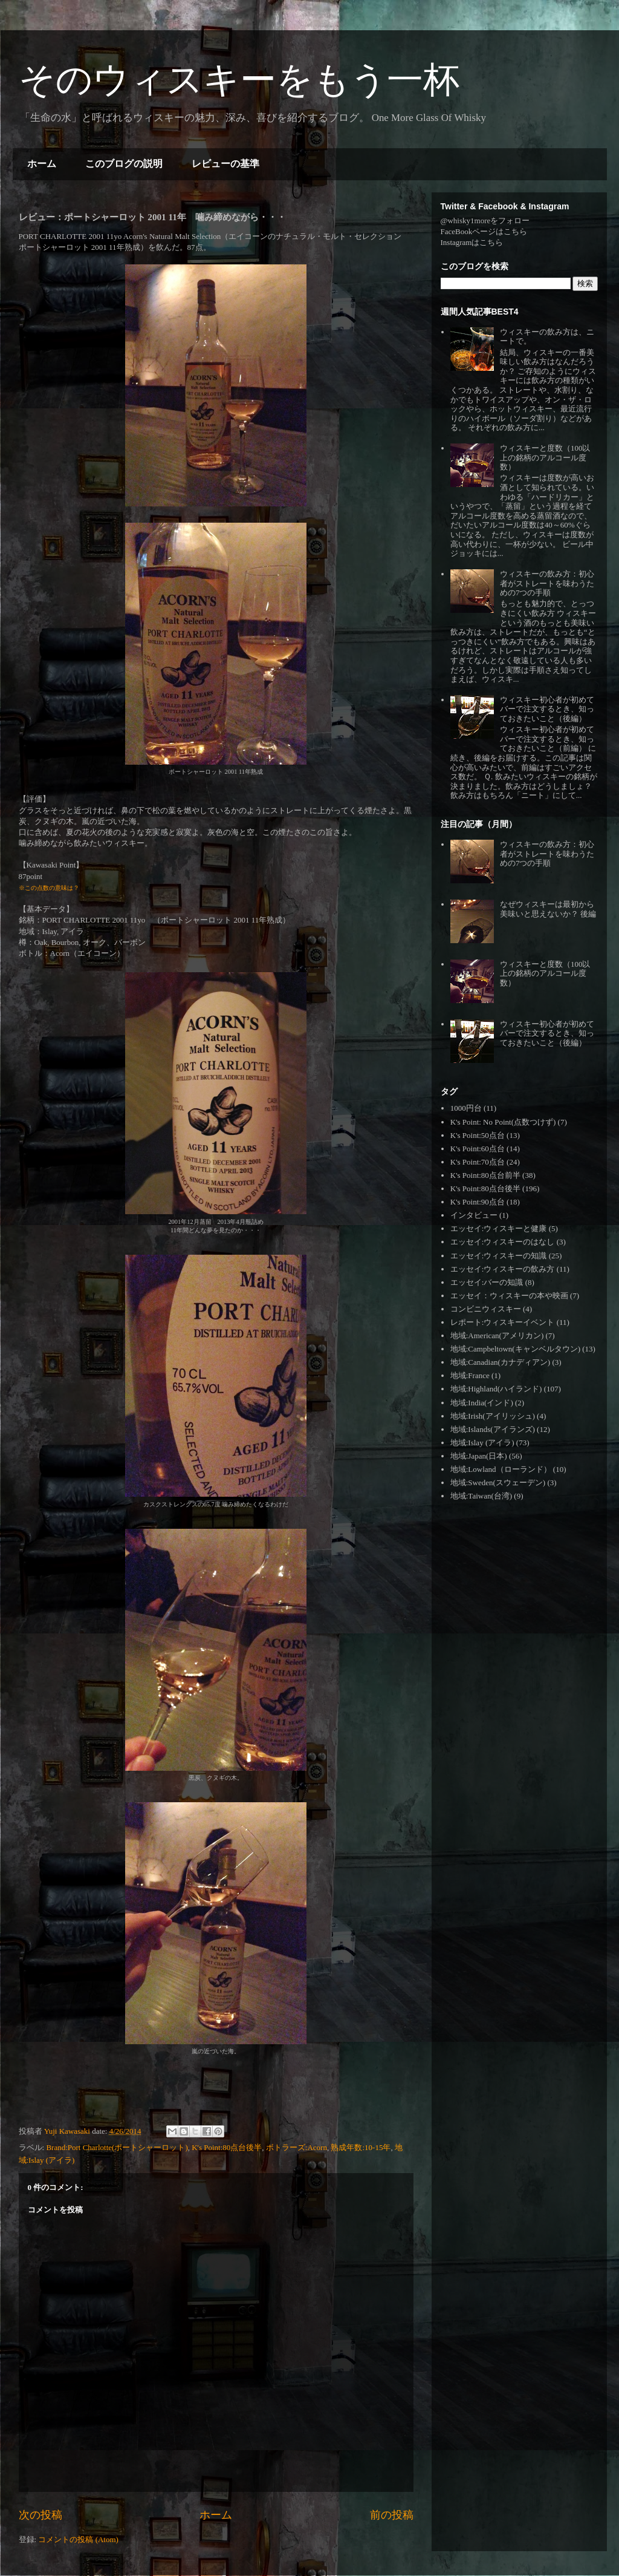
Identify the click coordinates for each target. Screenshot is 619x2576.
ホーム (41, 164)
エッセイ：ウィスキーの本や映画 (509, 1295)
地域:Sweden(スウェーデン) (497, 1482)
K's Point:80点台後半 (227, 2147)
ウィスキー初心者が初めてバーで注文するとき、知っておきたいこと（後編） (547, 709)
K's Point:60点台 (477, 1148)
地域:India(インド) (481, 1402)
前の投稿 (391, 2515)
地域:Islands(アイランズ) (492, 1429)
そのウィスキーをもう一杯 (239, 79)
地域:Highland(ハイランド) (496, 1388)
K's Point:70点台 (477, 1161)
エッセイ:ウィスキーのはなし (502, 1241)
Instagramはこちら (472, 242)
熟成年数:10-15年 (361, 2147)
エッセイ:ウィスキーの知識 (498, 1255)
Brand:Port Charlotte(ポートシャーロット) (116, 2147)
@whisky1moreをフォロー (485, 220)
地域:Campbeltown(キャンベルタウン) (515, 1348)
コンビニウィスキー (485, 1308)
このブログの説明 (124, 164)
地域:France (470, 1375)
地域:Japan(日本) (478, 1455)
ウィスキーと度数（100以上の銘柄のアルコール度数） (545, 457)
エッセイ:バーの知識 (486, 1282)
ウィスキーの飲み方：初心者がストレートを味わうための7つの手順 (547, 583)
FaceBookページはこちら (484, 231)
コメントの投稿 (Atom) (78, 2539)
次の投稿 (40, 2515)
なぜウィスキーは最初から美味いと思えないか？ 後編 (548, 909)
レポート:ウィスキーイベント (502, 1322)
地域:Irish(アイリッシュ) (492, 1415)
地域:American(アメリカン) (497, 1335)
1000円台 (466, 1108)
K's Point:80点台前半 (485, 1175)
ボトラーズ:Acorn (296, 2147)
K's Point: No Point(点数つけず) (503, 1121)
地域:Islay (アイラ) (482, 1442)
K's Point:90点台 (477, 1201)
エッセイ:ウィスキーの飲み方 (502, 1268)
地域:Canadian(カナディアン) (500, 1362)
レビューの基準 (225, 164)
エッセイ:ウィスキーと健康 (498, 1228)
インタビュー (473, 1215)
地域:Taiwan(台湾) (481, 1495)
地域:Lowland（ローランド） (500, 1469)
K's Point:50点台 (477, 1135)
